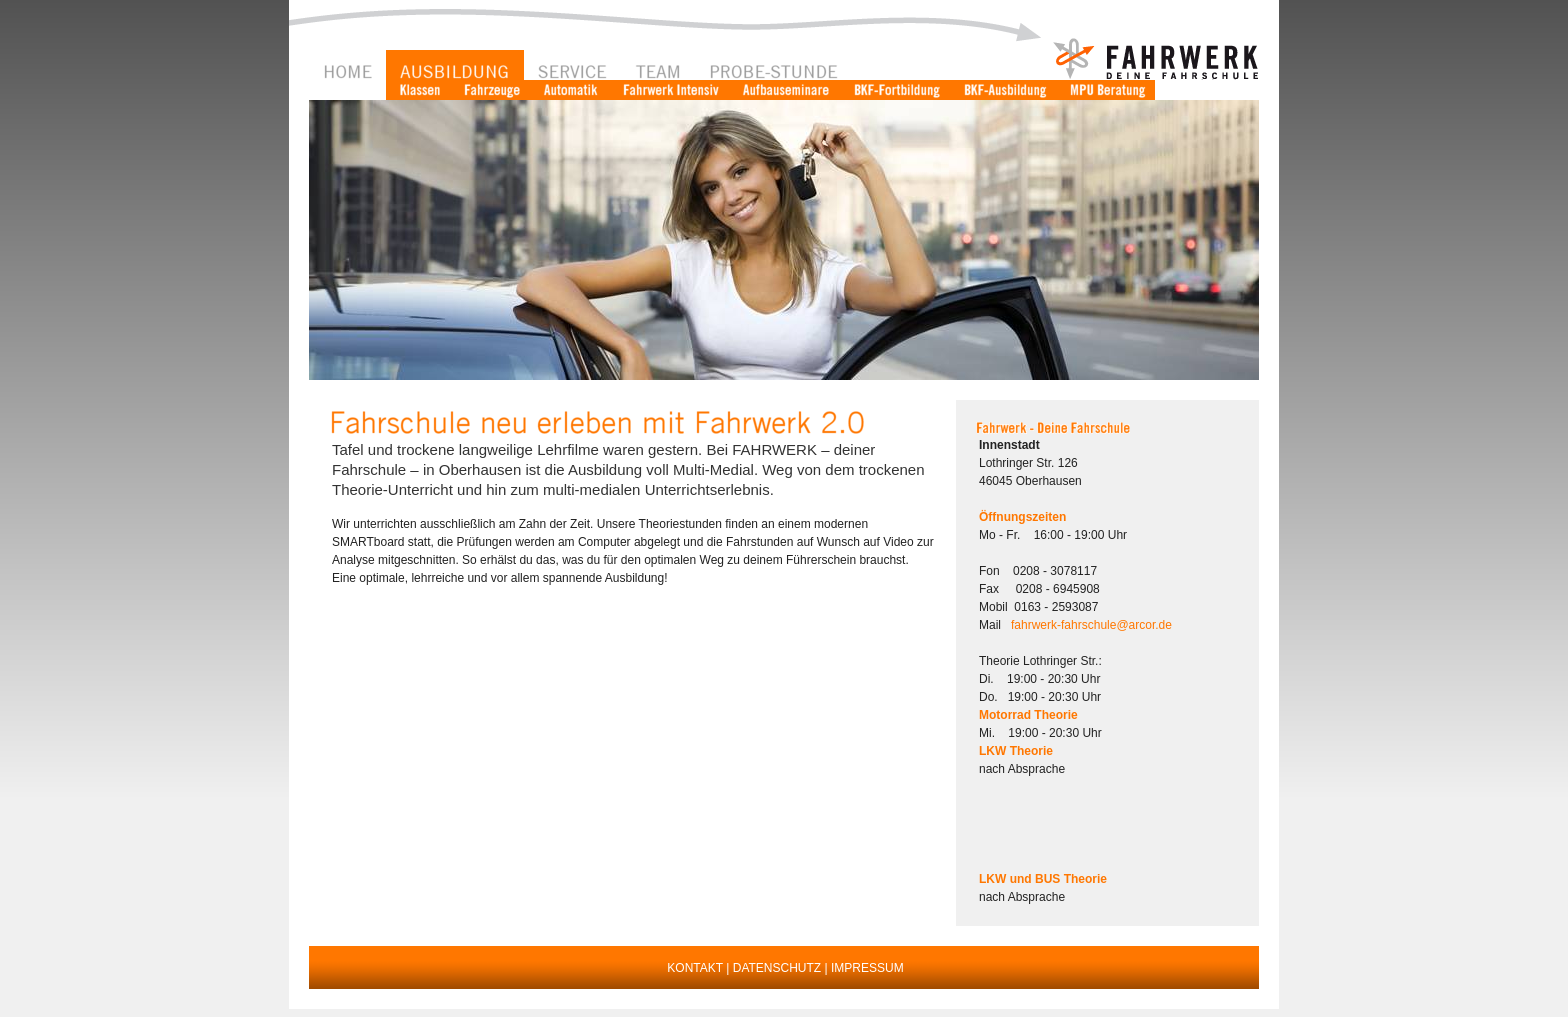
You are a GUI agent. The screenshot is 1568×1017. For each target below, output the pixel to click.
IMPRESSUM (867, 968)
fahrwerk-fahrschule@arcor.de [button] (1091, 625)
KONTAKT (695, 968)
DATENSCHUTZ (777, 968)
